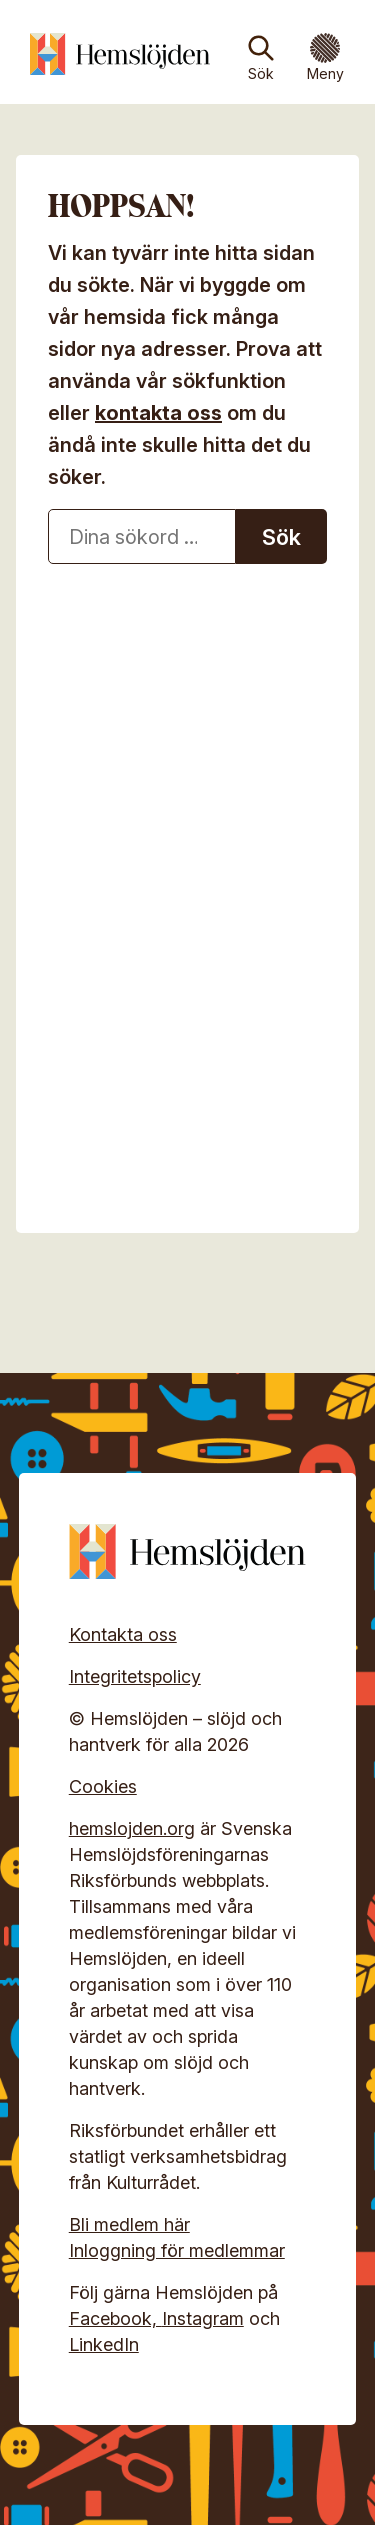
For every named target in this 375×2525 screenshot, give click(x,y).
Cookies (103, 1786)
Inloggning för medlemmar (177, 2250)
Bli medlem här (129, 2224)
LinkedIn (104, 2344)
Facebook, (115, 2318)
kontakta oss (158, 413)
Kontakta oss (123, 1634)
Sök (261, 73)
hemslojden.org (132, 1828)
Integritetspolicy (135, 1676)
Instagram (203, 2318)
